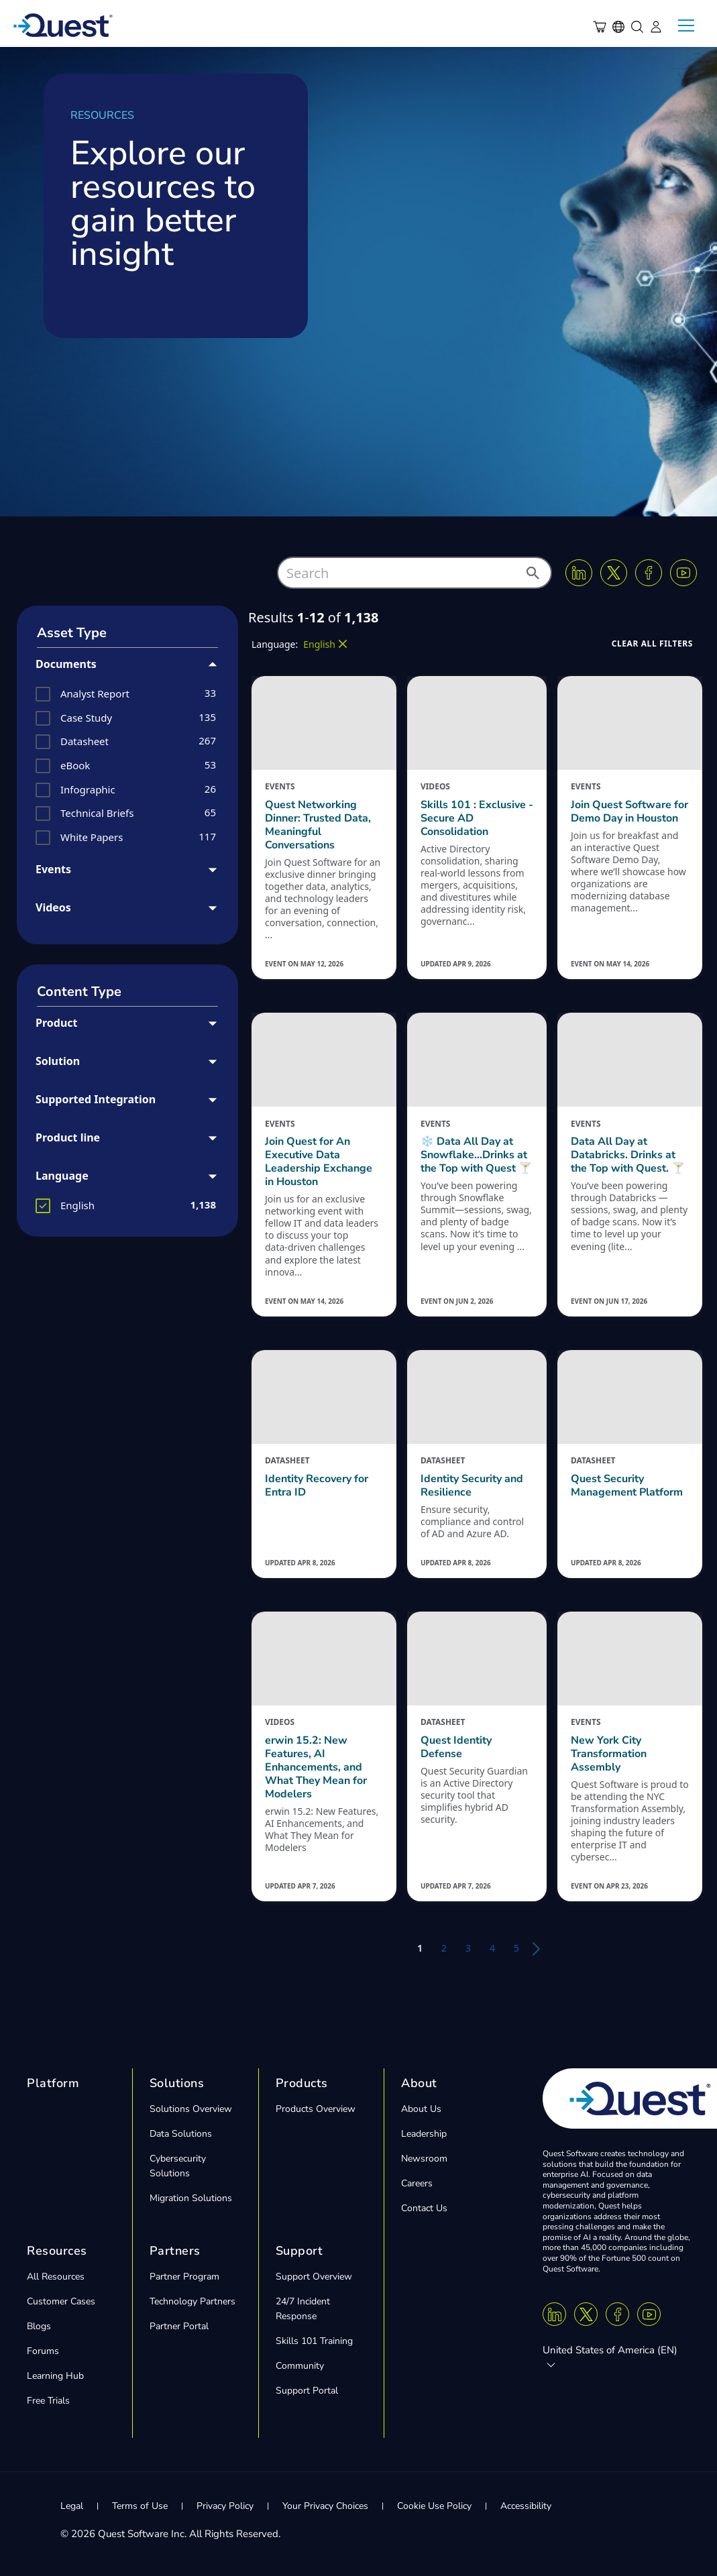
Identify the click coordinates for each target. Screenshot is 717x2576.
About (419, 2083)
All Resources (56, 2276)
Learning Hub (55, 2375)
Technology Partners (192, 2301)
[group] (127, 694)
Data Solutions (181, 2133)
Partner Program (184, 2276)
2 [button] (444, 1948)
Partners (175, 2251)
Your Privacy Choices (325, 2506)
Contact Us (424, 2208)
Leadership (424, 2133)
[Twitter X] (613, 572)
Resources (57, 2251)
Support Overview (314, 2276)
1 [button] (420, 1948)
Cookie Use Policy (434, 2506)
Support (299, 2251)
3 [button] (468, 1948)
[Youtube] (683, 572)
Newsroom (424, 2158)
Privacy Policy (225, 2506)
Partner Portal (179, 2326)
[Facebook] (648, 572)
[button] (532, 577)
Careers (417, 2183)
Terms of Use (140, 2506)
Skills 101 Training (314, 2341)
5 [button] (516, 1948)
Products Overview (315, 2109)
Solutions (177, 2083)
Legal (71, 2506)
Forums (43, 2351)
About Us (421, 2109)
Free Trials (48, 2400)
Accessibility (525, 2506)
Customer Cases (61, 2301)
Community (300, 2365)
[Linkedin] (578, 572)
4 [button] (492, 1948)
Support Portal (307, 2390)
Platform (53, 2083)
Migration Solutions (191, 2198)
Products (302, 2083)
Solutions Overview (191, 2109)
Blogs (39, 2326)
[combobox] (414, 572)
